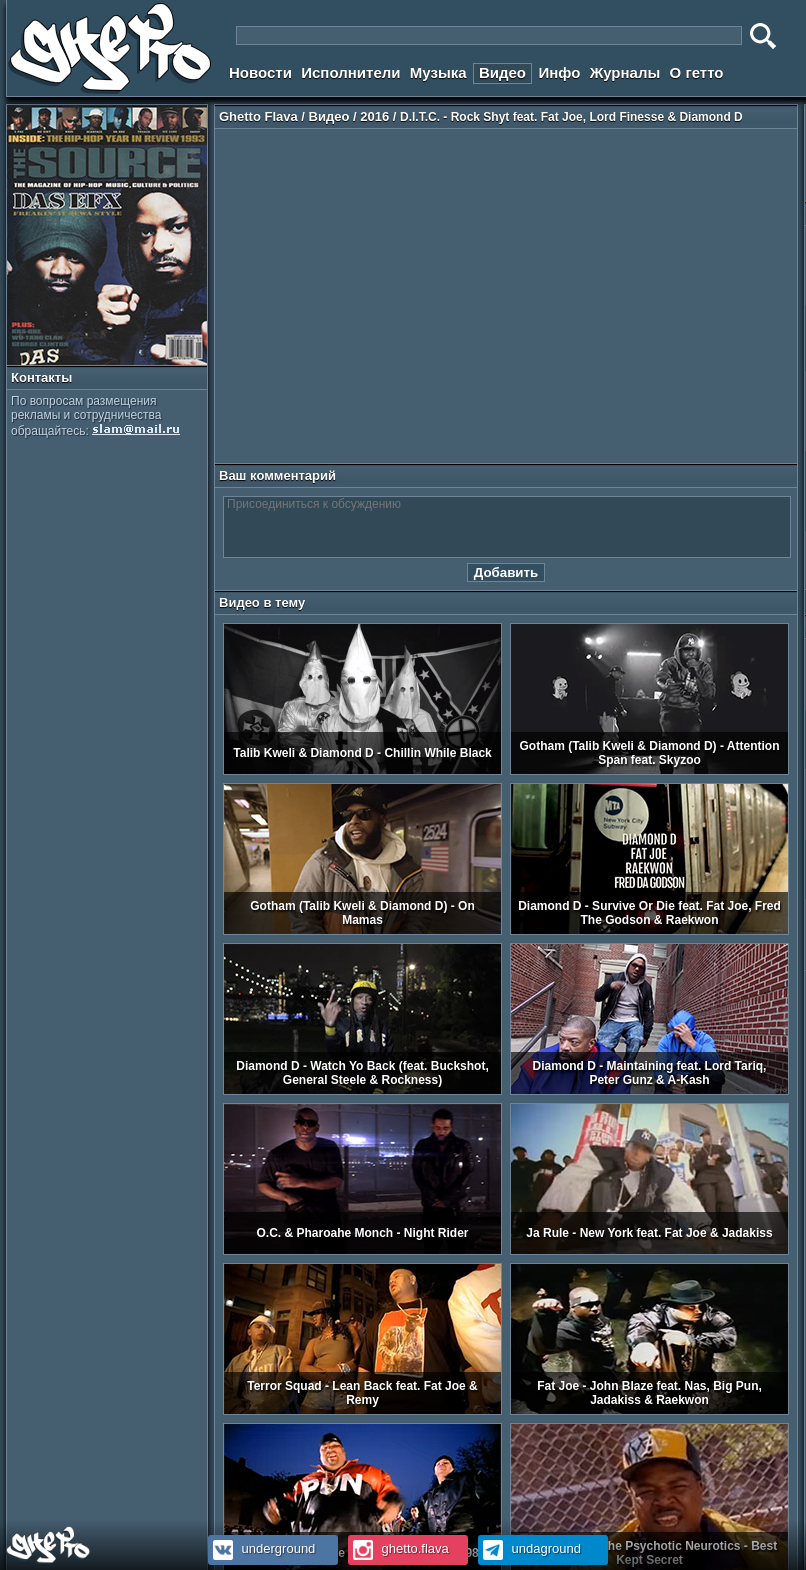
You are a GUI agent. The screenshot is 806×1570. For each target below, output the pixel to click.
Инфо (559, 72)
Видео (502, 72)
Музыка (438, 72)
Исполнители (350, 72)
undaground (529, 1548)
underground (261, 1548)
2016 (374, 116)
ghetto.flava (398, 1548)
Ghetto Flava (258, 116)
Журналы (625, 72)
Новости (260, 72)
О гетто (697, 72)
